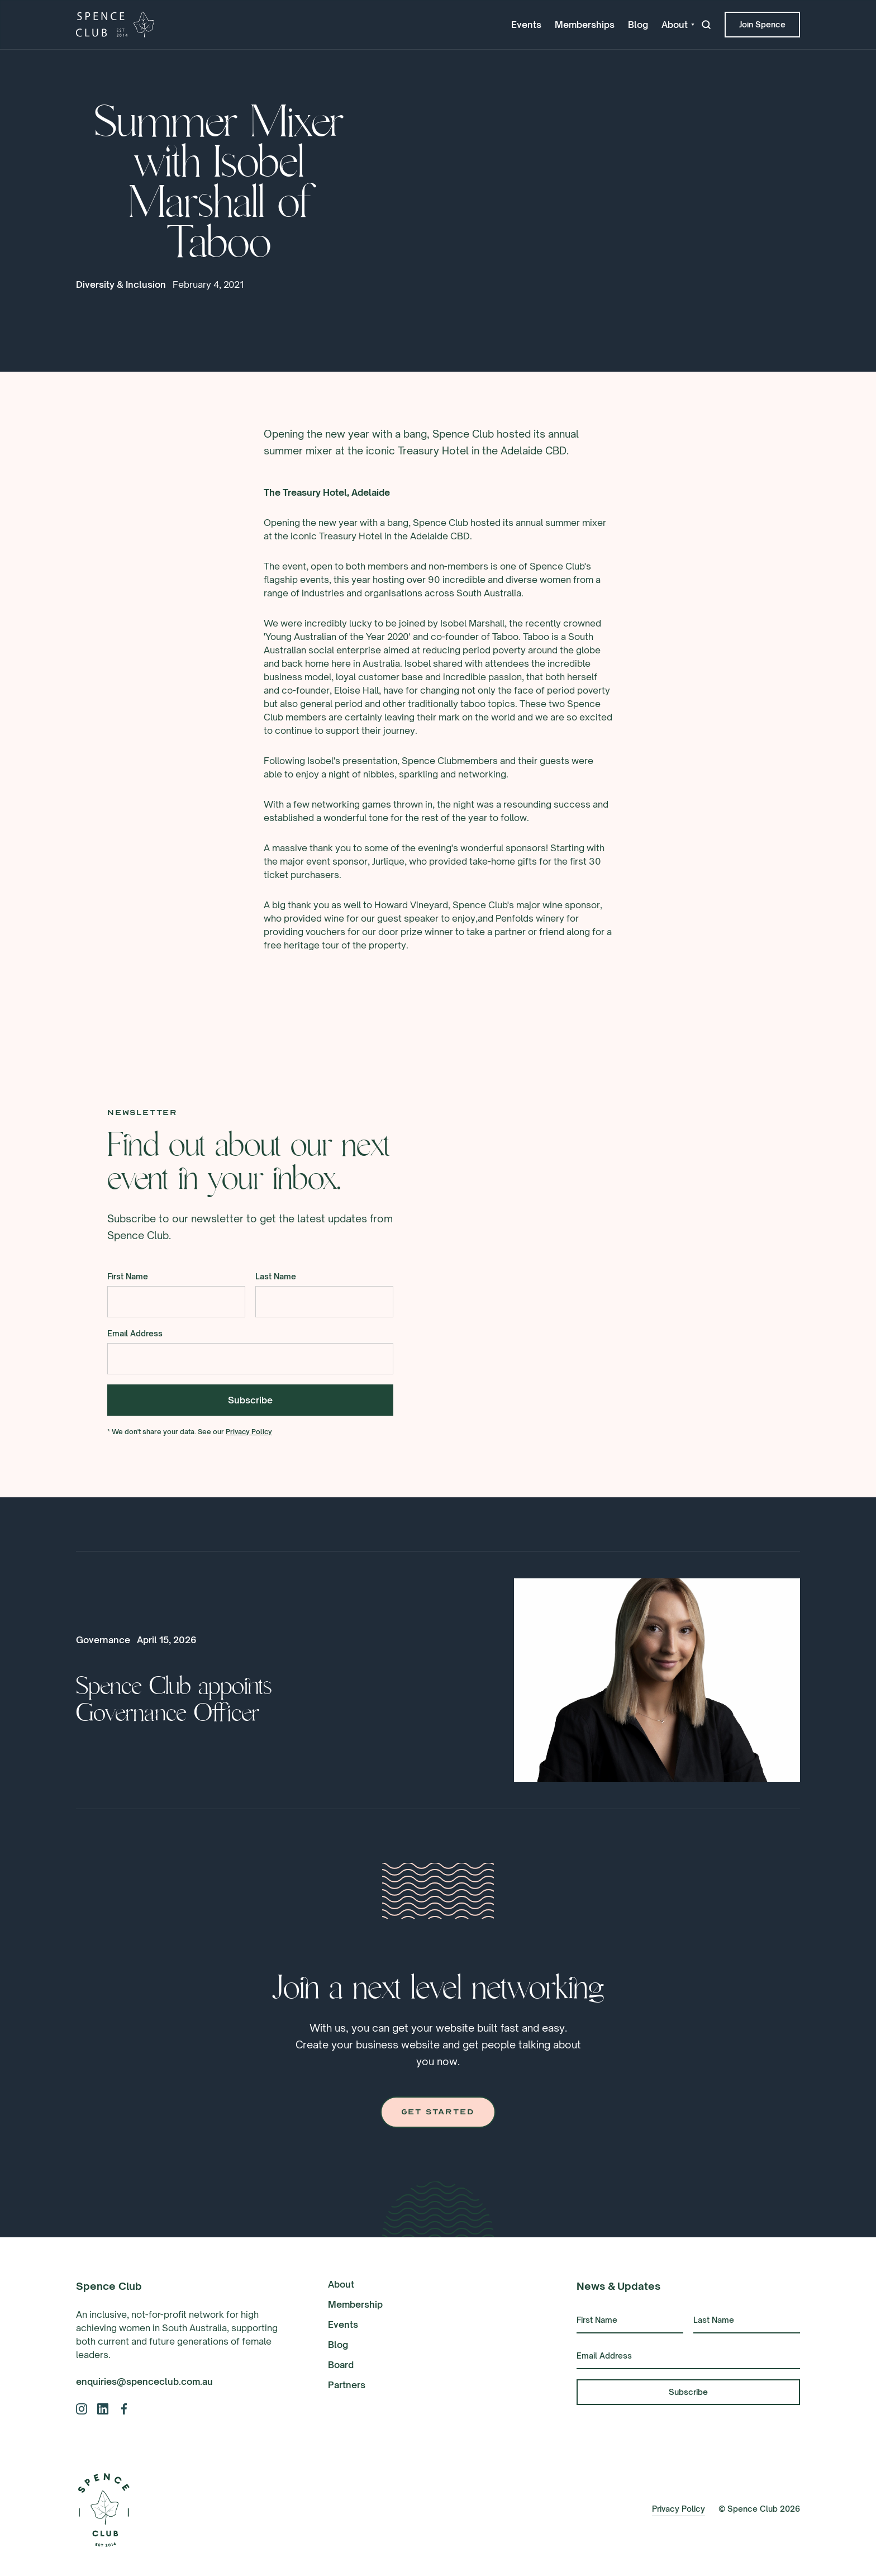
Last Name (275, 1278)
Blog (638, 24)
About (341, 2284)
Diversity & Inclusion (121, 284)
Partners (346, 2384)
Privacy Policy (249, 1433)
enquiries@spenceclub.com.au (144, 2381)
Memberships (585, 24)
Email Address (135, 1335)
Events (526, 24)
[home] (115, 24)
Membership (355, 2304)
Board (341, 2364)
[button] (677, 24)
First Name (127, 1278)
